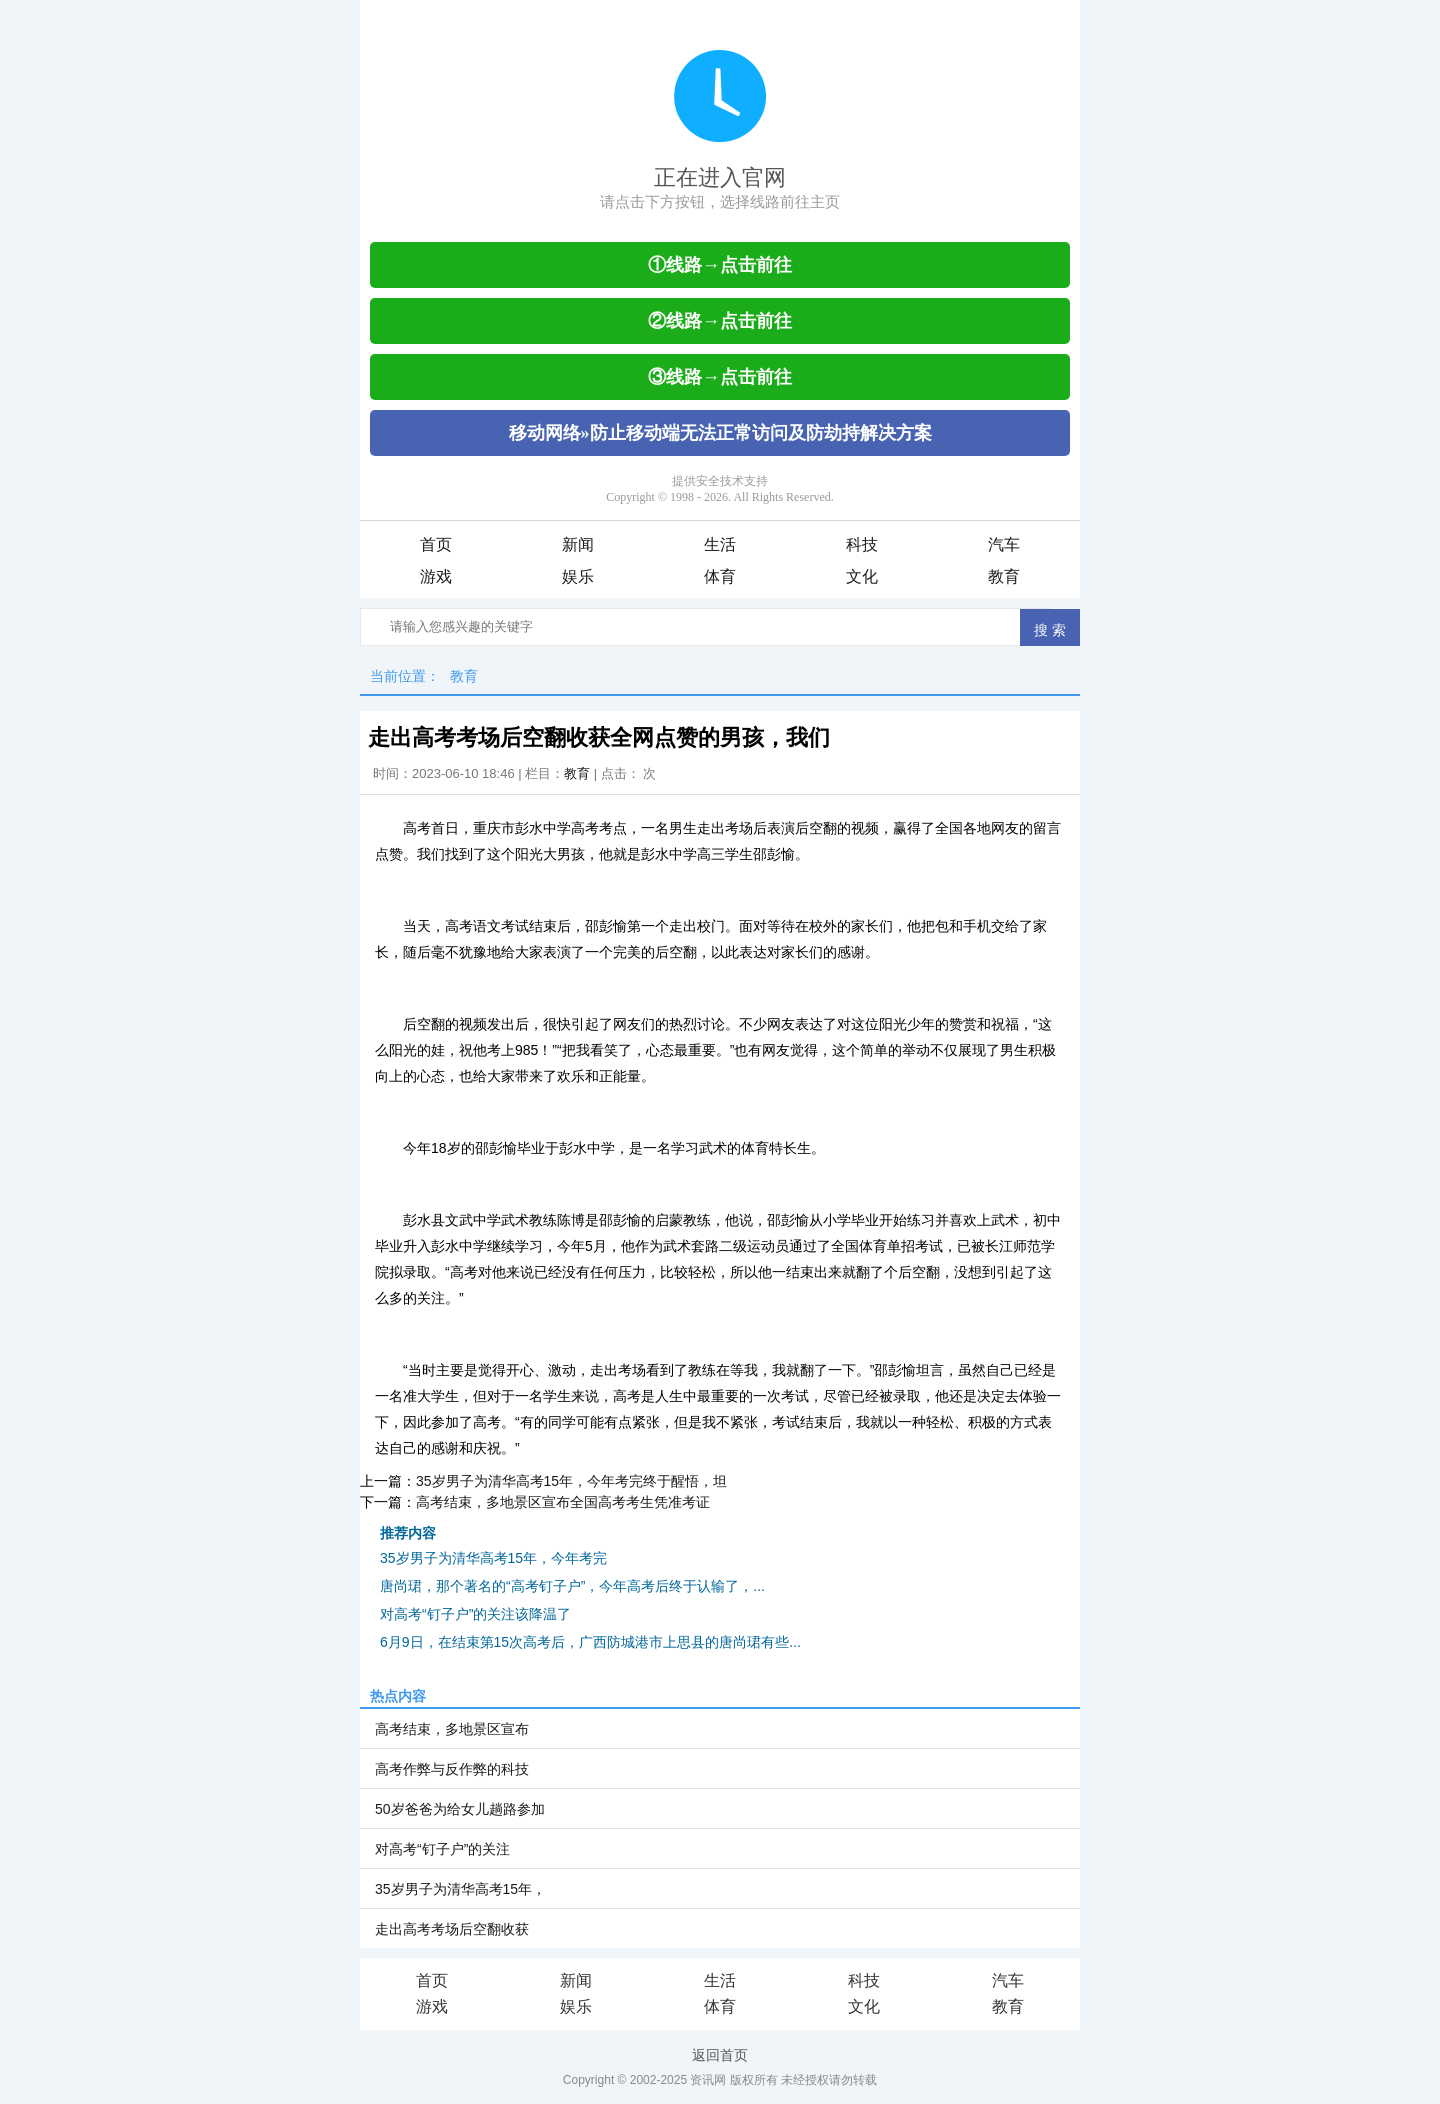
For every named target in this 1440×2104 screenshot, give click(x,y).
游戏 (436, 576)
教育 (1004, 576)
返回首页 (720, 2055)
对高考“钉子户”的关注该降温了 (475, 1614)
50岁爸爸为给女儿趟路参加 (460, 1809)
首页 (436, 544)
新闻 (578, 544)
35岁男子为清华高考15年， (460, 1889)
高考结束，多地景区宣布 (452, 1729)
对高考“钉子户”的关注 (442, 1849)
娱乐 (578, 576)
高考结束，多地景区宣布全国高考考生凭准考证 (563, 1502)
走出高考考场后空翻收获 (452, 1929)
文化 (862, 576)
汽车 (1004, 544)
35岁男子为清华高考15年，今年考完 (493, 1558)
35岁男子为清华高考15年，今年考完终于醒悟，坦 (571, 1481)
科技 (862, 544)
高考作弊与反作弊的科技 (452, 1769)
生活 (720, 544)
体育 (720, 576)
